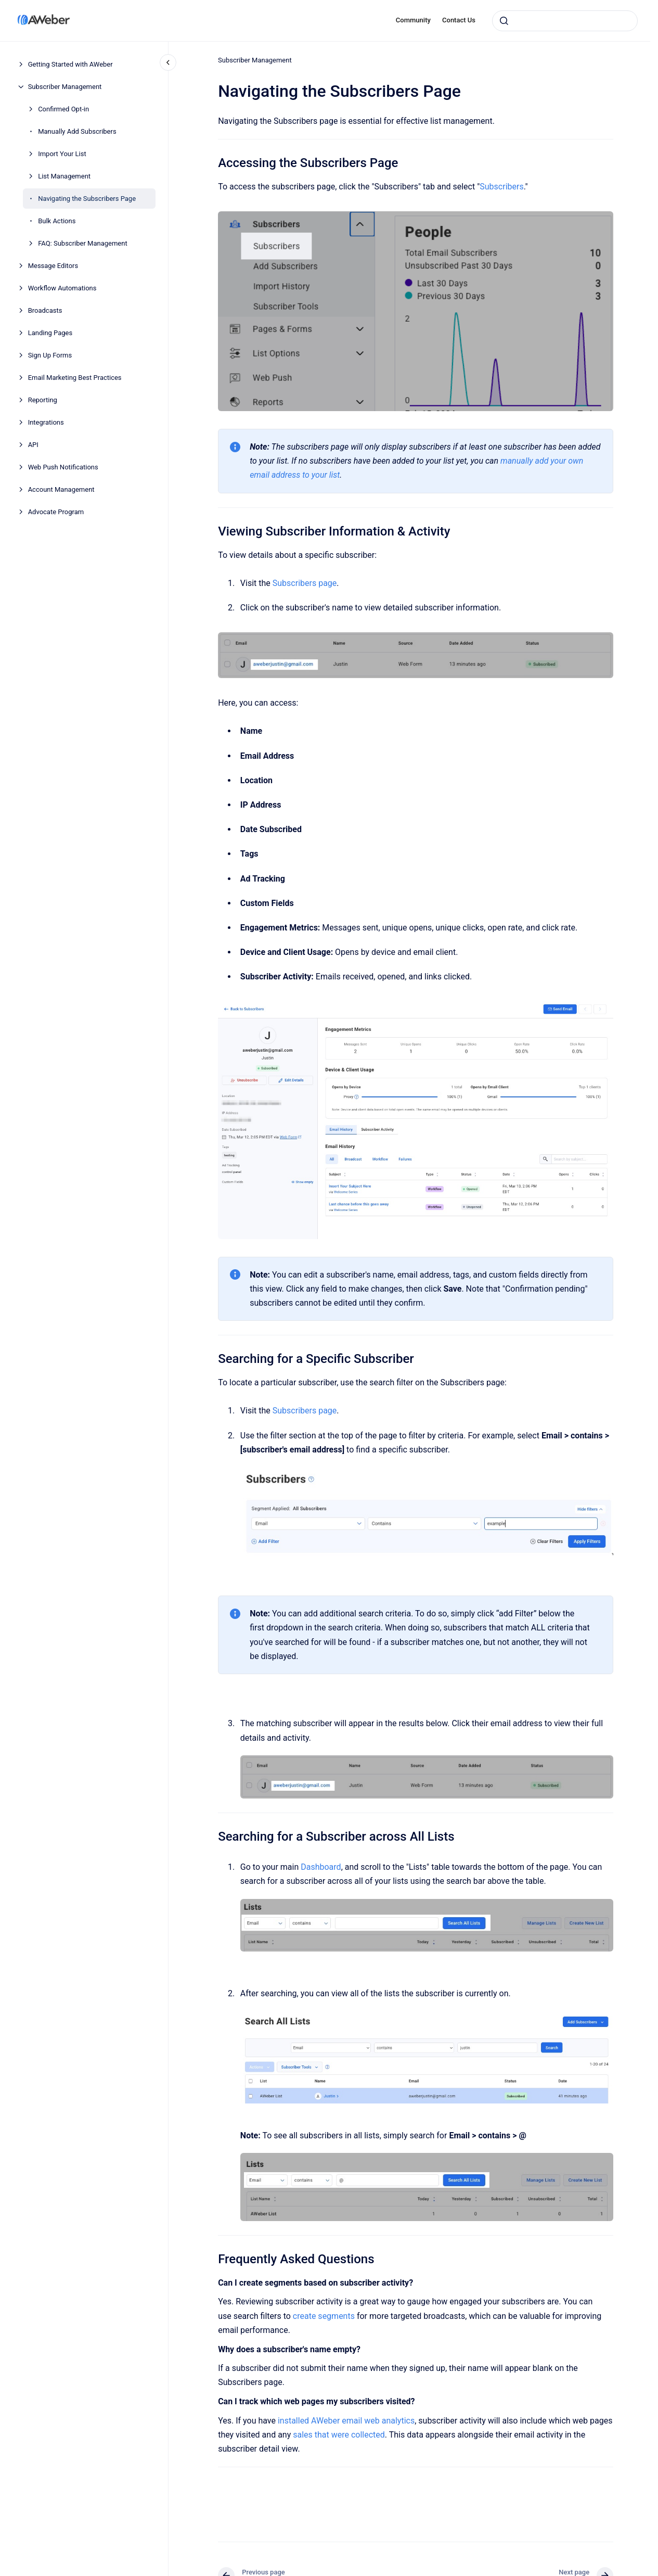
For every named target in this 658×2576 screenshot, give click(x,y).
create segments (324, 2316)
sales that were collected (339, 2435)
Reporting (42, 400)
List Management (64, 176)
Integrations (46, 422)
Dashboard (321, 1867)
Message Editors (53, 266)
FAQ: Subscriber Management (82, 243)
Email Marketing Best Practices (75, 377)
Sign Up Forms (50, 355)
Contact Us (458, 20)
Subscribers (501, 187)
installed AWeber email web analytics (346, 2421)
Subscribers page (305, 583)
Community (413, 20)
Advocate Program (56, 512)
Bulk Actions (56, 221)
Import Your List (62, 154)
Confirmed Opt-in (63, 109)
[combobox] (565, 21)
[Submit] (504, 20)
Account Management (61, 489)
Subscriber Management (65, 87)
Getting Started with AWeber (70, 64)
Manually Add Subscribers (77, 131)
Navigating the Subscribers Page (87, 198)
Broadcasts (45, 310)
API (33, 445)
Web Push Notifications (63, 467)
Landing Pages (50, 333)
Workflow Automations (62, 288)
